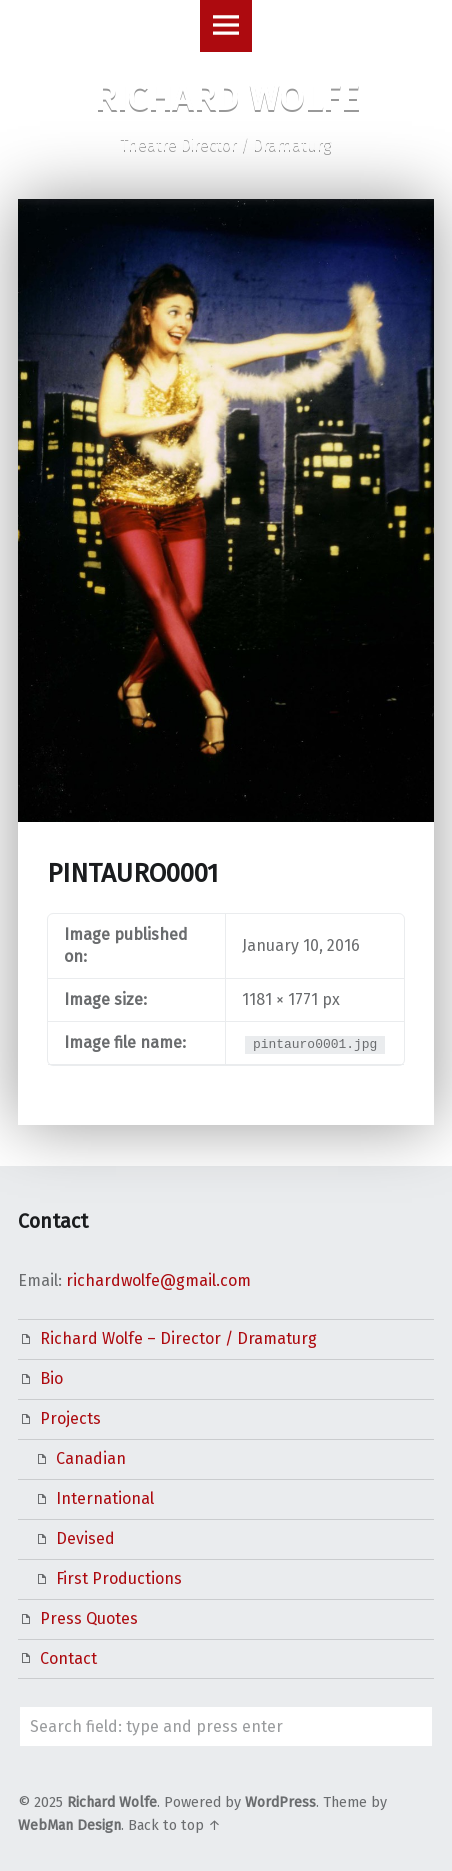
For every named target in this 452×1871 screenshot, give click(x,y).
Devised (85, 1538)
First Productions (119, 1578)
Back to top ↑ (174, 1825)
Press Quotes (89, 1618)
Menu (226, 26)
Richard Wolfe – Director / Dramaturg (178, 1338)
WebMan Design (69, 1825)
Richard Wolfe (112, 1802)
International (105, 1498)
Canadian (91, 1458)
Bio (51, 1378)
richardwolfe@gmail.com (158, 1280)
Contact (68, 1658)
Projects (70, 1418)
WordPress (280, 1802)
